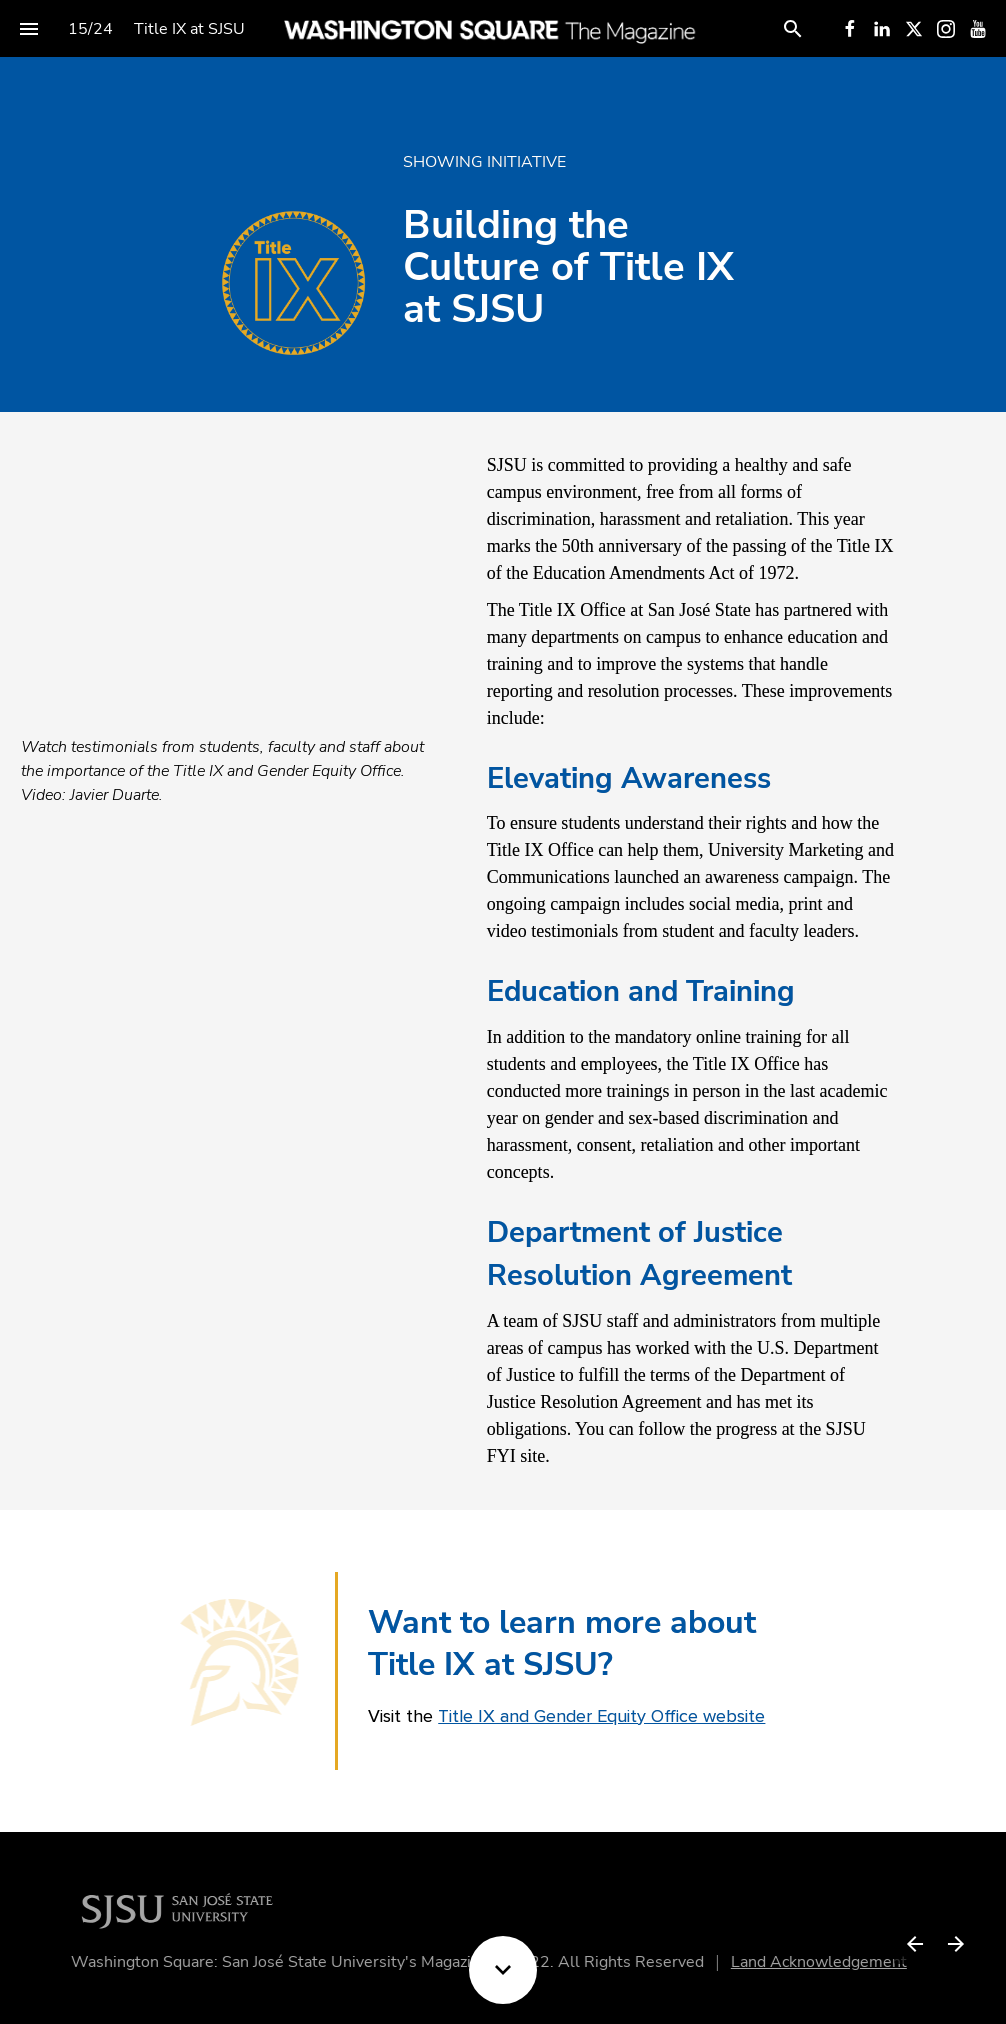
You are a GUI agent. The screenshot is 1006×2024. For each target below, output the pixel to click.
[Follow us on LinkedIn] (882, 29)
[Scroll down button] (503, 1970)
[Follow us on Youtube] (978, 29)
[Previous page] (914, 1943)
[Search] (792, 28)
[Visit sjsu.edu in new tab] (183, 1908)
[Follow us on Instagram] (946, 29)
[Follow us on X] (914, 29)
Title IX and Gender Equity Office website (601, 1716)
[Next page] (955, 1943)
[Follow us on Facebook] (850, 29)
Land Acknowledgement (826, 1962)
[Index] (28, 28)
